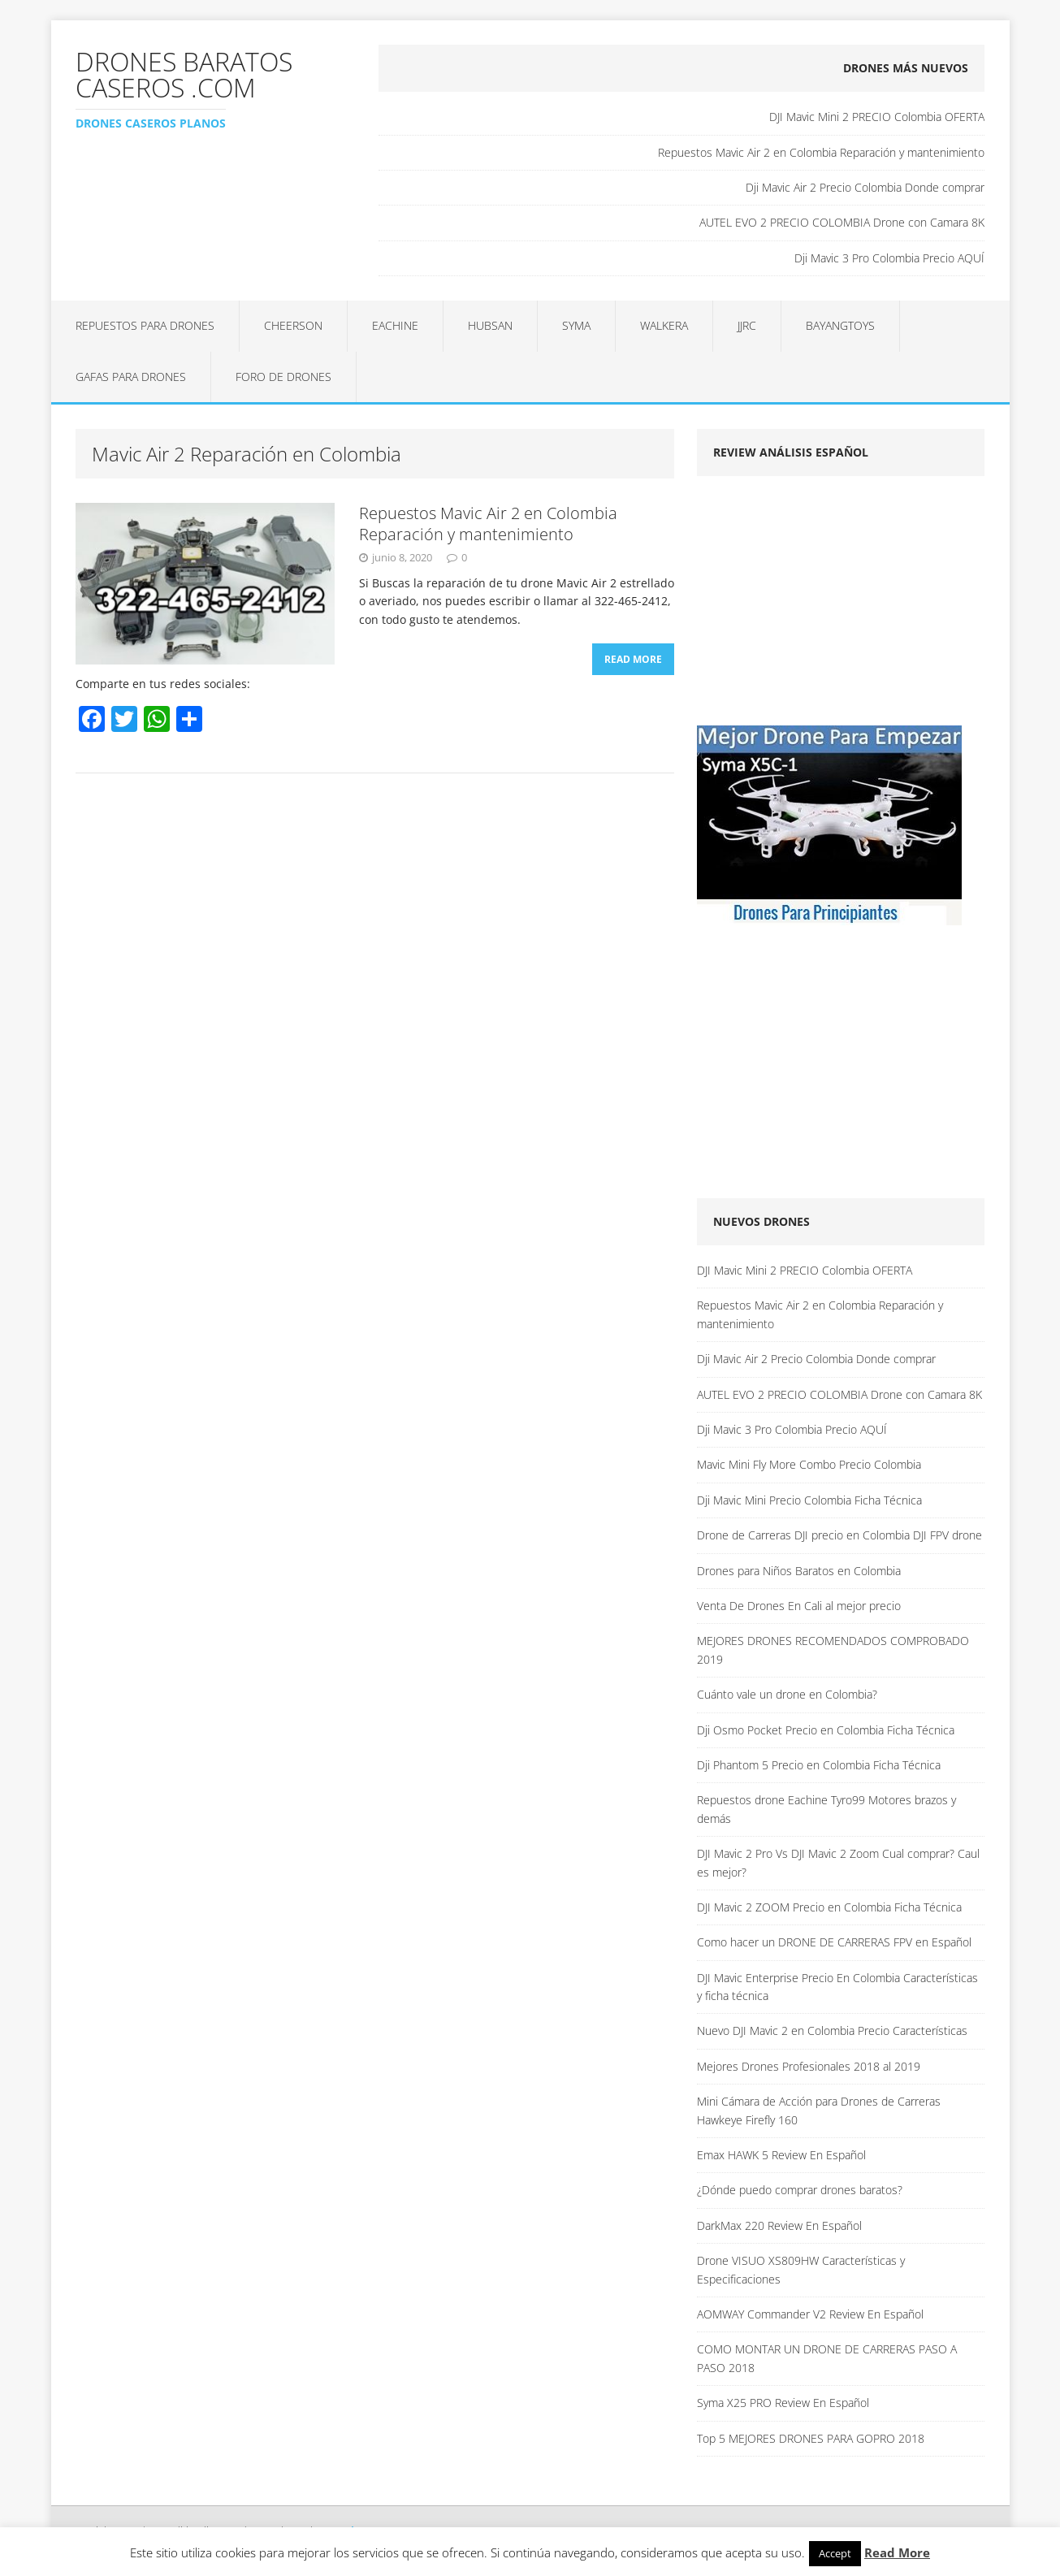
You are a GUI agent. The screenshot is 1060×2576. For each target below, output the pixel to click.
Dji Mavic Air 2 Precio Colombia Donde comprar (865, 187)
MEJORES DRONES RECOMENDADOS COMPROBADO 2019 (833, 1649)
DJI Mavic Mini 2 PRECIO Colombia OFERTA (876, 116)
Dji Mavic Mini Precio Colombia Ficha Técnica (809, 1500)
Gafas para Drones (131, 376)
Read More (633, 659)
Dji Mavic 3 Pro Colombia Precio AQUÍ (889, 258)
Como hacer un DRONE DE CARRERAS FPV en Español (834, 1942)
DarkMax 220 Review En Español (779, 2225)
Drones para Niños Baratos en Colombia (799, 1570)
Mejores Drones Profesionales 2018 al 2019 (808, 2066)
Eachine (395, 325)
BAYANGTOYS (840, 325)
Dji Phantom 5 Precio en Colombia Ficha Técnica (819, 1765)
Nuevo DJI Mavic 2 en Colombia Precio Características (832, 2030)
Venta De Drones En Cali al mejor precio (799, 1605)
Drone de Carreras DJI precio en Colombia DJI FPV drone (839, 1535)
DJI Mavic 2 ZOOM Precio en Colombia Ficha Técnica (829, 1907)
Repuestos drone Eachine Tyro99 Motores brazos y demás (826, 1808)
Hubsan (490, 325)
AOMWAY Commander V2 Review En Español (810, 2314)
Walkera (664, 325)
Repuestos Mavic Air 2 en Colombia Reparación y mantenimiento (821, 152)
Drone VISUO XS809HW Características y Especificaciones (801, 2269)
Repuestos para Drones (145, 325)
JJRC (747, 325)
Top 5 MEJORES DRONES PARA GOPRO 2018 (810, 2438)
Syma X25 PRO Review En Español (783, 2402)
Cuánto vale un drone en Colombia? (787, 1694)
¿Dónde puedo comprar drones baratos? (799, 2189)
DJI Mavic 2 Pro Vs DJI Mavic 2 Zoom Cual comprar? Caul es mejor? (838, 1862)
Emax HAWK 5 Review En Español (781, 2155)
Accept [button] (835, 2553)
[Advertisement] (833, 606)
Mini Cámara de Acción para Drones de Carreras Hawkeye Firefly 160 (819, 2110)
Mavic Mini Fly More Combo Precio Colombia (809, 1464)
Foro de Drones (283, 376)
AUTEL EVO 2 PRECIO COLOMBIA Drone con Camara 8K (841, 222)
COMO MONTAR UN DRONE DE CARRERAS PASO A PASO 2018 (827, 2358)
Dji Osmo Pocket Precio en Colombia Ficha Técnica (825, 1730)
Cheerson (293, 325)
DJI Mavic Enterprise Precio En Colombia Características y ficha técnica (837, 1986)
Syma (576, 325)
